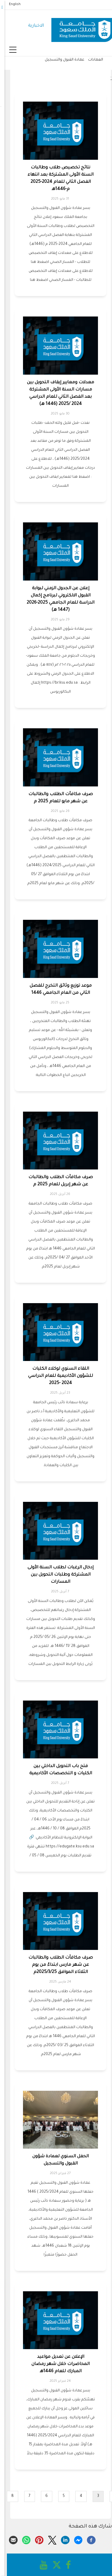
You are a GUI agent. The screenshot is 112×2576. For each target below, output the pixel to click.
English (10, 4)
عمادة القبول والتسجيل (60, 60)
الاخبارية (31, 25)
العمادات (91, 60)
